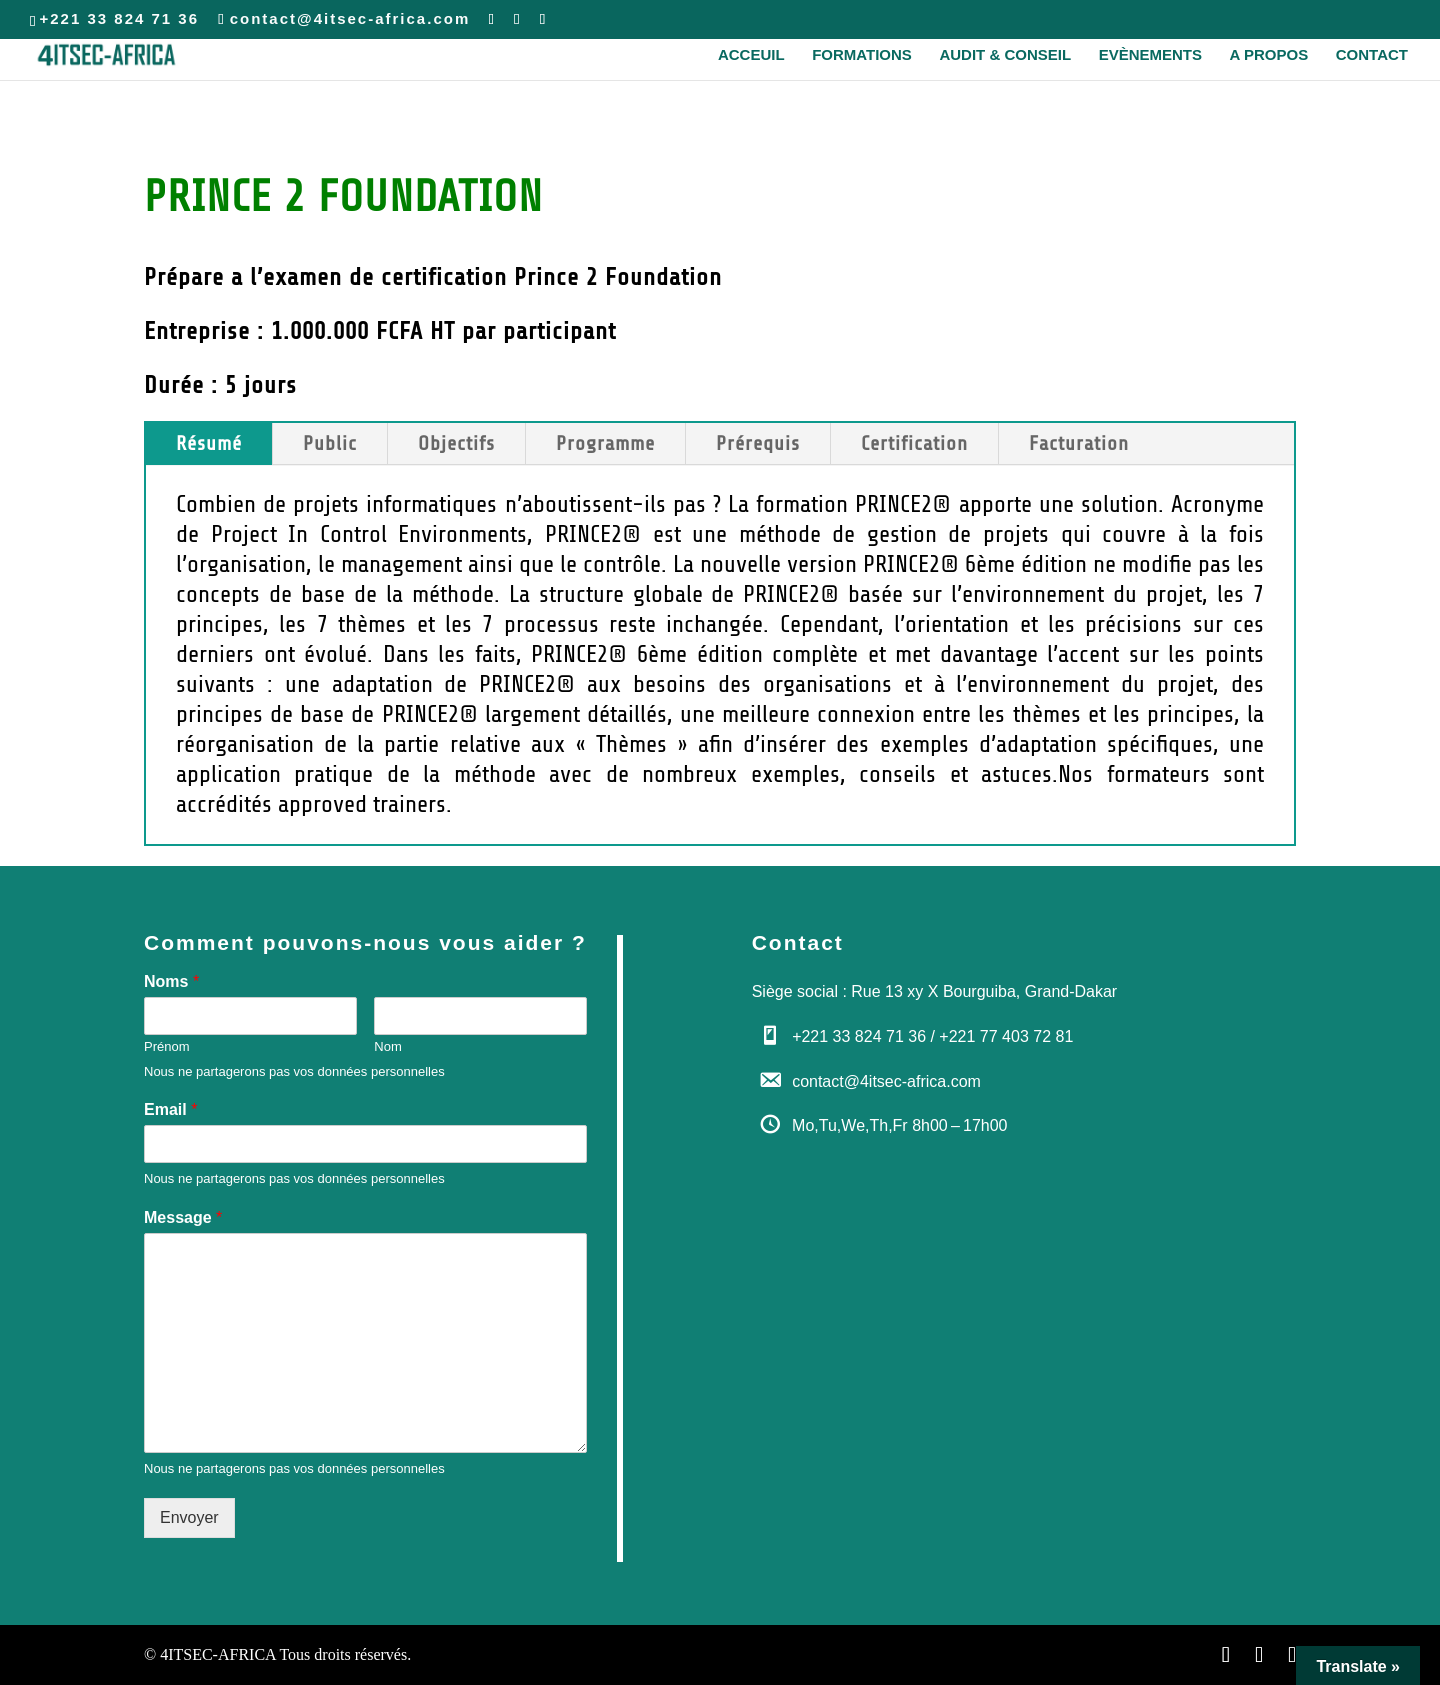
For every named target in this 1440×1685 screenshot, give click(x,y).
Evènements (1150, 55)
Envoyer (189, 1517)
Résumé (209, 443)
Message (183, 1217)
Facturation (1079, 443)
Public (330, 443)
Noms (171, 981)
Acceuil (751, 55)
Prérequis (758, 443)
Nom (387, 1046)
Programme (605, 443)
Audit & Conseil (1005, 55)
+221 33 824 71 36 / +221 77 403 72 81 (932, 1036)
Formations (862, 55)
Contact (1372, 55)
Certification (914, 443)
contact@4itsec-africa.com (886, 1081)
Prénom (167, 1046)
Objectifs (456, 443)
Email (170, 1109)
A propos (1269, 55)
